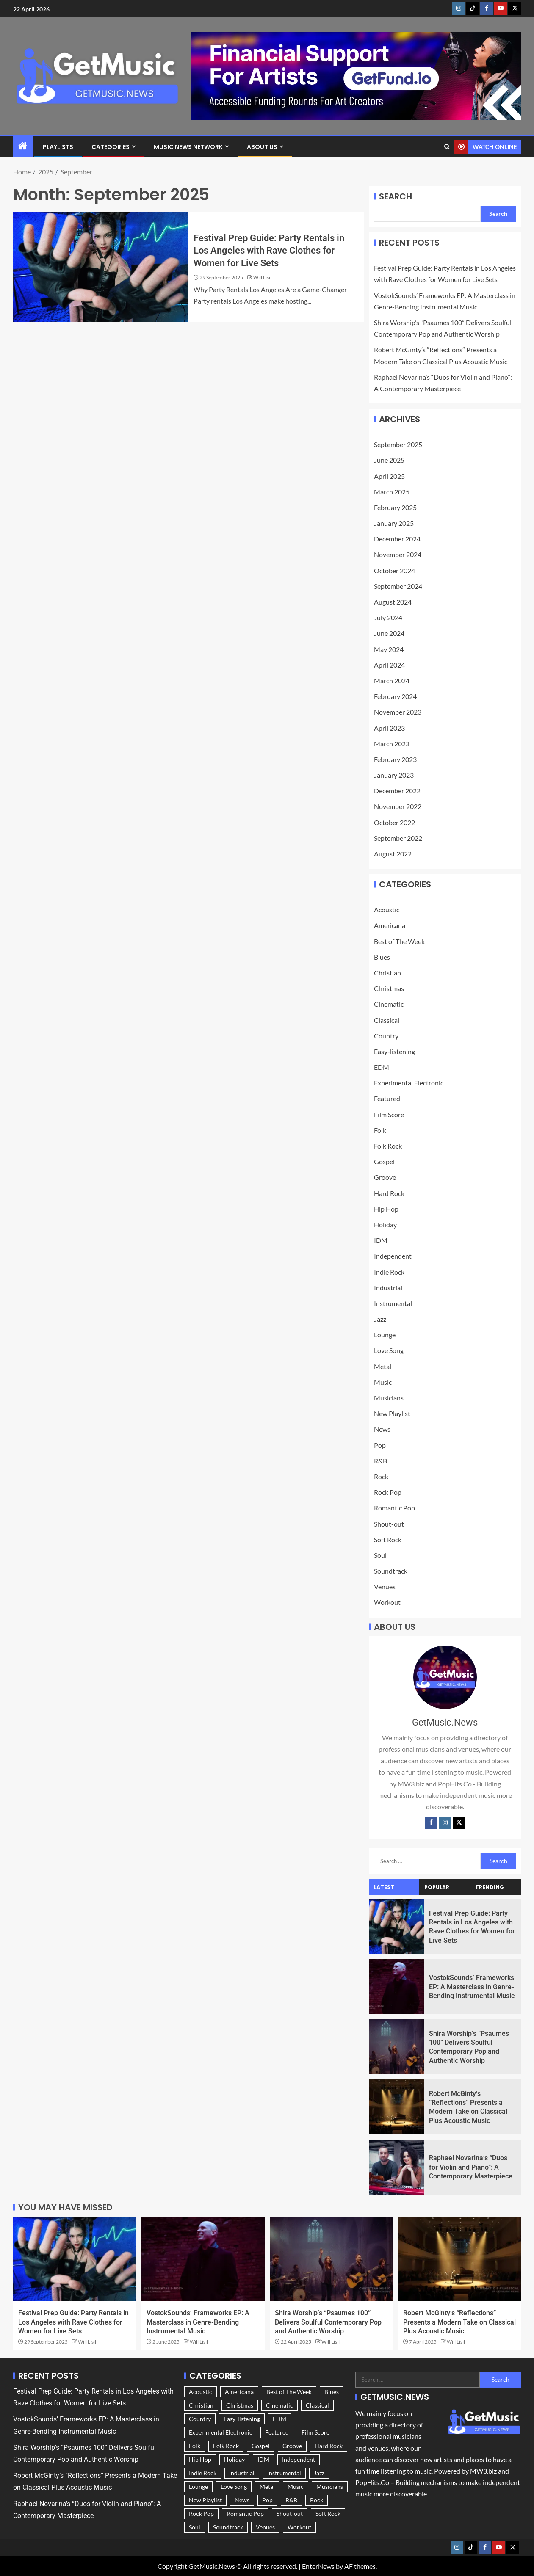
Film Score (389, 1114)
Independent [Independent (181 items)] (298, 2459)
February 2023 (395, 759)
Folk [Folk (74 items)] (194, 2445)
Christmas (389, 988)
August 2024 (393, 602)
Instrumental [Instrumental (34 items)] (284, 2473)
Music (383, 1382)
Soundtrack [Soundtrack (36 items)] (228, 2527)
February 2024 (395, 696)
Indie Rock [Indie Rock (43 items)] (202, 2473)
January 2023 (394, 775)
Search (395, 196)
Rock (381, 1476)
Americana (389, 925)
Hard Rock (389, 1193)
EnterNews (318, 2566)
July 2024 (388, 617)
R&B (380, 1461)
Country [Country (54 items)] (200, 2418)
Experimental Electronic (408, 1083)
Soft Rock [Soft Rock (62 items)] (327, 2513)
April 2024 (389, 665)
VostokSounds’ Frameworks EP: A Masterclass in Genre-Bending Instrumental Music (472, 1987)
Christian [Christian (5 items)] (201, 2405)
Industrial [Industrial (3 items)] (242, 2473)
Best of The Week (399, 941)
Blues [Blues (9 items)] (331, 2391)
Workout (387, 1602)
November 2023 (397, 712)
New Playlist (392, 1413)
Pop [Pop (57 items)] (267, 2500)
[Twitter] (459, 1823)
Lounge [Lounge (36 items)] (198, 2486)
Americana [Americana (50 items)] (239, 2391)
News (382, 1429)
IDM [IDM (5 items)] (263, 2459)
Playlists (58, 147)
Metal (382, 1366)
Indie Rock (389, 1272)
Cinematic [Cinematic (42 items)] (279, 2405)
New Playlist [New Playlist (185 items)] (205, 2500)
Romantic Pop (394, 1508)
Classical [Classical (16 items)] (317, 2405)
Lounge (385, 1335)
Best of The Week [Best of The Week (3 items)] (289, 2391)
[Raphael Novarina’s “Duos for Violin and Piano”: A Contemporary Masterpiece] (396, 2167)
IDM (380, 1240)
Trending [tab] (489, 1887)
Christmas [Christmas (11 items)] (239, 2405)
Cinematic (389, 1004)
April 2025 (389, 476)
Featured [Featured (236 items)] (277, 2432)
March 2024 (391, 680)
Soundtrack (390, 1571)
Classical (386, 1020)
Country (386, 1036)
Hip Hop (386, 1209)
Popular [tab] (436, 1887)
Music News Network (188, 147)
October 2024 (394, 570)
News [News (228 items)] (242, 2500)
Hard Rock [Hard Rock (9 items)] (329, 2445)
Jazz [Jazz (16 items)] (319, 2473)
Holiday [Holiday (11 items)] (234, 2459)
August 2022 (393, 854)
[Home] (23, 146)
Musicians (389, 1398)
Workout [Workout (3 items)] (299, 2527)
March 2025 (391, 492)
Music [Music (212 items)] (296, 2486)
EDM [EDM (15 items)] (279, 2418)
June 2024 (389, 633)
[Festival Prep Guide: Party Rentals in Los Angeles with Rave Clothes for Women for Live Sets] (100, 267)
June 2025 (389, 460)
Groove (385, 1177)
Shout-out (389, 1524)
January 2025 (394, 523)
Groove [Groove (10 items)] (292, 2445)
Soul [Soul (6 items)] (194, 2527)
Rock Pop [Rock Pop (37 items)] (201, 2513)
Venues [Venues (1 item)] (265, 2527)
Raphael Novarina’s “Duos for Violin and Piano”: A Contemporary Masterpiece (470, 2167)
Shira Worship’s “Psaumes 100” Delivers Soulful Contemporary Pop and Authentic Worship (328, 2322)
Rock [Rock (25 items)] (316, 2500)
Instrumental (393, 1303)
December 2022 (397, 791)
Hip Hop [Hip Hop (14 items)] (200, 2459)
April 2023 (389, 728)
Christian (387, 973)
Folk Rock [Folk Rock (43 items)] (226, 2445)
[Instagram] (445, 1823)
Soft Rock (387, 1539)
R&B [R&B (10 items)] (291, 2500)
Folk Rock (388, 1146)
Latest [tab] (384, 1887)
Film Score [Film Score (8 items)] (315, 2432)
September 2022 (398, 838)
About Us (262, 147)
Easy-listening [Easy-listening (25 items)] (242, 2418)
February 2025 (395, 507)
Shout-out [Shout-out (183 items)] (290, 2513)
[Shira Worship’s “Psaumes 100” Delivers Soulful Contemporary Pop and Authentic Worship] (396, 2046)
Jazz (380, 1319)
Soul (380, 1555)
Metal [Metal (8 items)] (267, 2486)
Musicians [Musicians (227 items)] (329, 2486)
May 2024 (389, 649)
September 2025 (398, 444)
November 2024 (397, 554)
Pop (380, 1445)
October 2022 (394, 822)
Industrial (388, 1288)
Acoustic (386, 910)
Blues (382, 957)
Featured (387, 1098)
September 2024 (398, 586)
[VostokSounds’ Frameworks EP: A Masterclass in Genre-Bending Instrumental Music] (396, 1986)
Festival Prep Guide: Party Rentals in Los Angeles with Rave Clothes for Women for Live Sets (269, 250)
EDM (381, 1067)
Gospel (384, 1161)
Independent (393, 1256)
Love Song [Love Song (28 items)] (234, 2486)
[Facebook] (431, 1823)
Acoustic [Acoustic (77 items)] (200, 2391)
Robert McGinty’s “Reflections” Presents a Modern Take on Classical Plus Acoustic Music (459, 2322)
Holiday (385, 1224)
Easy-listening (394, 1051)
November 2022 (397, 806)
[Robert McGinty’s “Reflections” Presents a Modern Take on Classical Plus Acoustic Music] (396, 2106)
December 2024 (397, 539)
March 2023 (391, 744)
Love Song (389, 1350)
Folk (380, 1130)
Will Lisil (262, 277)
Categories (110, 147)
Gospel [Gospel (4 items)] (261, 2445)
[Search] (447, 147)
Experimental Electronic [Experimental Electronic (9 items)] (220, 2432)
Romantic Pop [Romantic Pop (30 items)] (245, 2513)
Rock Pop (387, 1492)
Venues (385, 1586)
